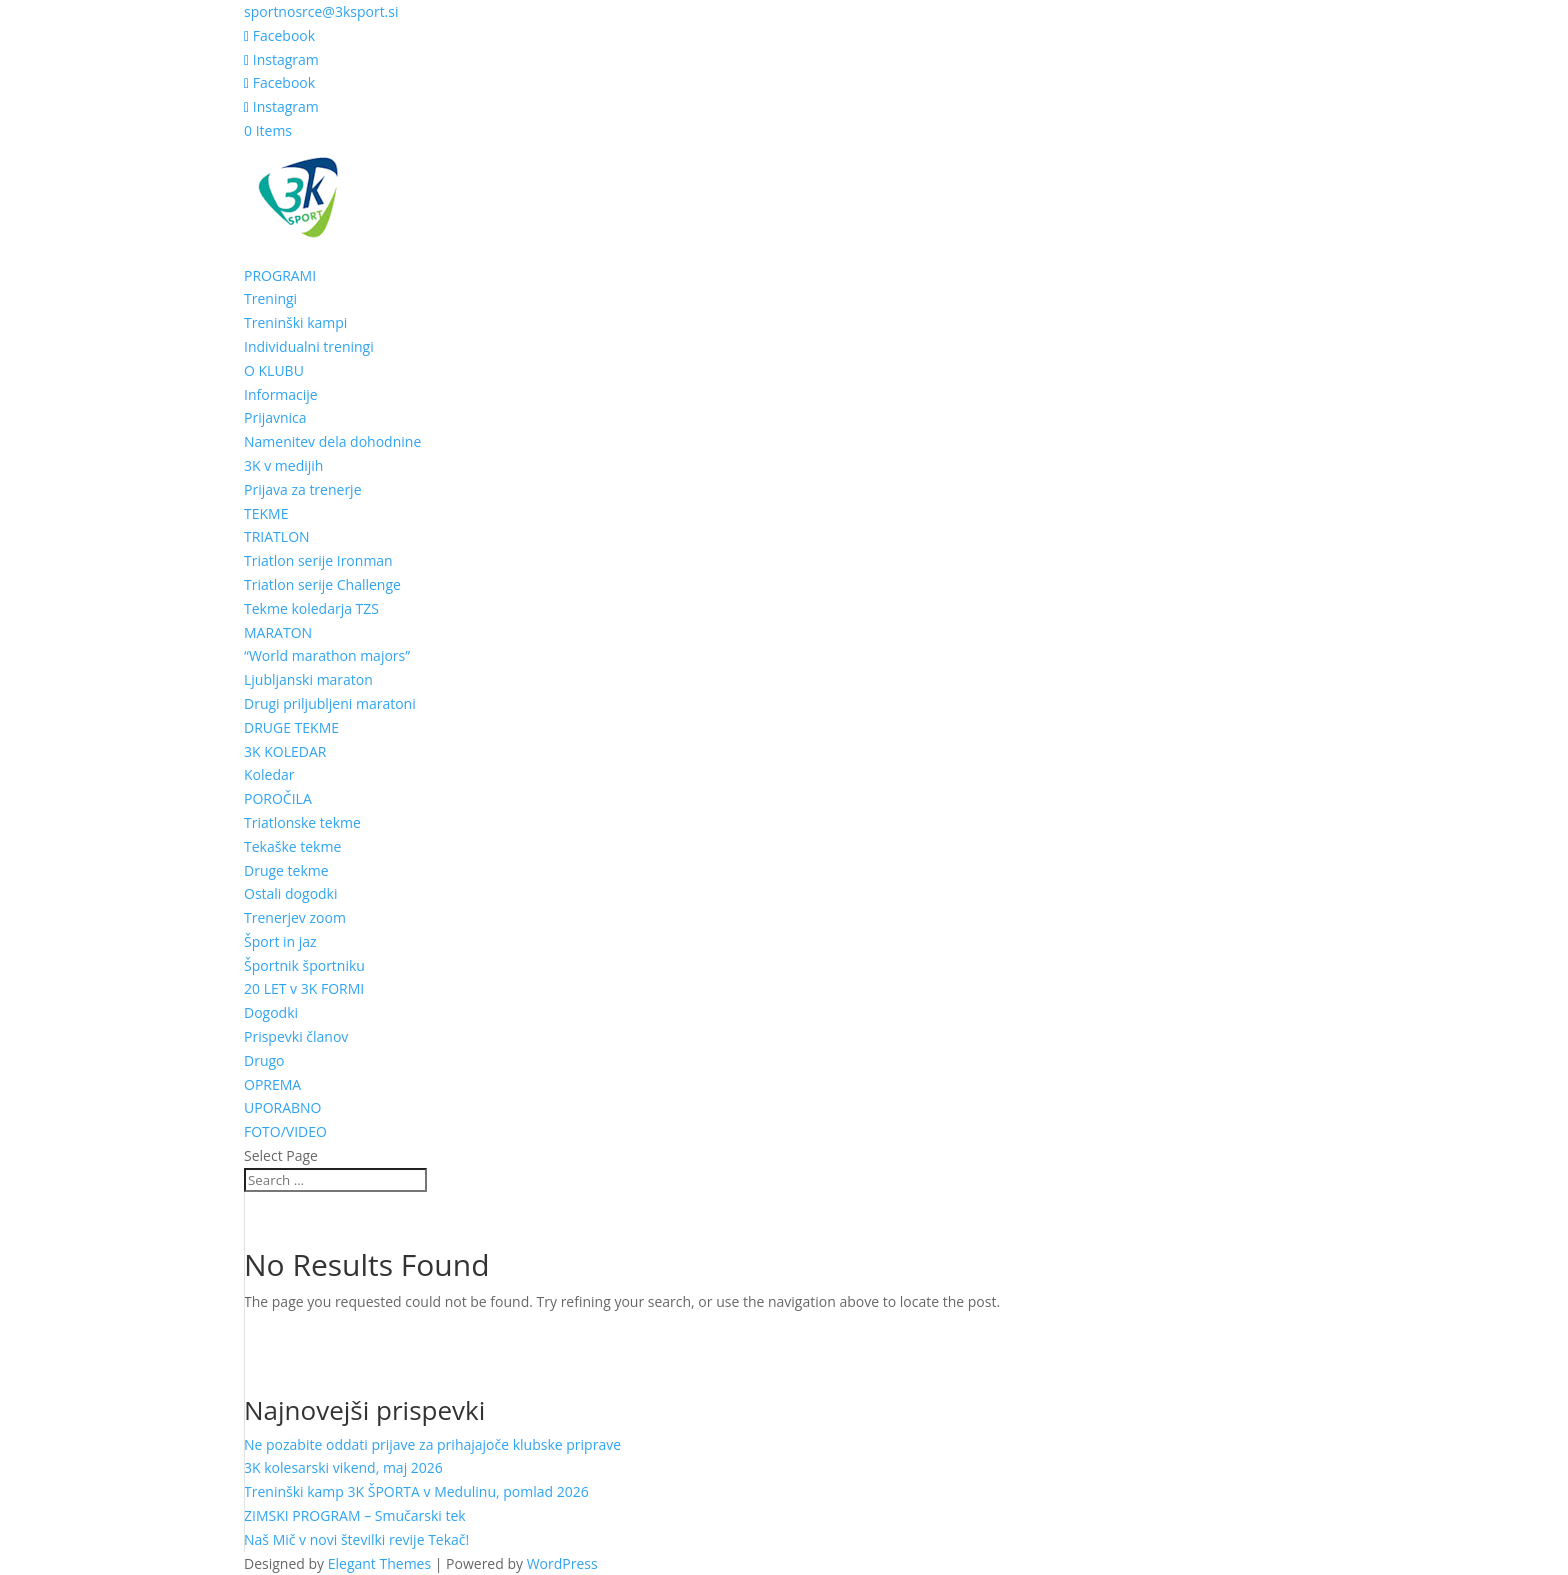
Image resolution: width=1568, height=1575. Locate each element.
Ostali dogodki (291, 893)
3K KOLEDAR (285, 751)
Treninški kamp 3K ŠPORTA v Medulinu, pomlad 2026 (416, 1491)
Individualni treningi (309, 346)
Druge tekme (286, 870)
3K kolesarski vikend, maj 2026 (343, 1467)
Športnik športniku (304, 965)
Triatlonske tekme (302, 822)
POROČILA (278, 798)
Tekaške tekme (292, 846)
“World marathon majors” (327, 655)
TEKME (266, 513)
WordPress (562, 1563)
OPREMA (272, 1084)
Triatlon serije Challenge (322, 584)
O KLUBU (274, 370)
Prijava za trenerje (303, 489)
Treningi (270, 298)
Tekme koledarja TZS (311, 608)
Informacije (281, 394)
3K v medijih (283, 465)
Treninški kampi (295, 322)
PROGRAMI (280, 275)
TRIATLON (277, 536)
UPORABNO (283, 1107)
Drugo (264, 1060)
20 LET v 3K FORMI (304, 988)
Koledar (269, 774)
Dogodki (271, 1012)
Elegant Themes (379, 1563)
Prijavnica (275, 417)
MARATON (278, 632)
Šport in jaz (280, 941)
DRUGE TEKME (291, 727)
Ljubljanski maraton (308, 679)
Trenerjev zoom (295, 917)
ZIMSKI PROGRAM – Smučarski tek (355, 1515)
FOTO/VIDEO (285, 1131)
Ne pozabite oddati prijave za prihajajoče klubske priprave (432, 1444)
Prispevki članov (296, 1036)
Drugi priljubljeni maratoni (330, 703)
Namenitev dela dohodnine (332, 441)
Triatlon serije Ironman (318, 560)
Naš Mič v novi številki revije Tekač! (356, 1539)
